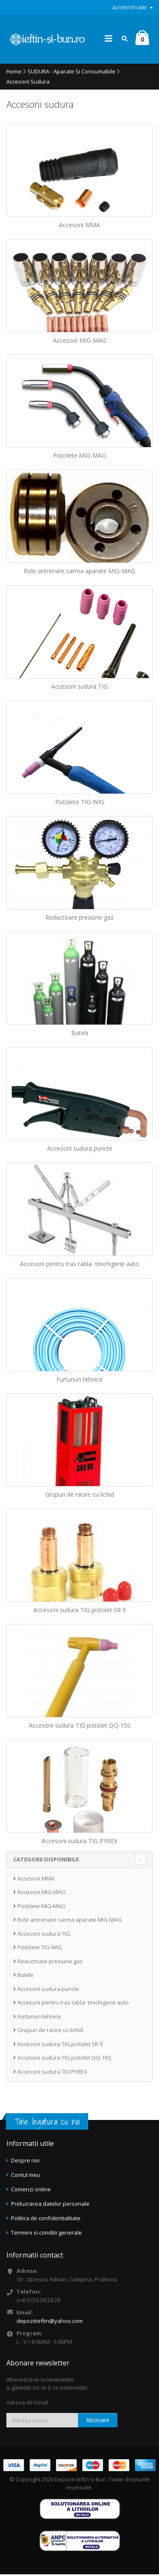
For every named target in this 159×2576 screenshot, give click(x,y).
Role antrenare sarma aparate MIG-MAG (79, 573)
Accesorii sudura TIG (79, 688)
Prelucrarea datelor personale (50, 2205)
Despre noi (25, 2162)
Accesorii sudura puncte (79, 1150)
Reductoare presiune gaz (79, 919)
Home (14, 73)
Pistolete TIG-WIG (79, 804)
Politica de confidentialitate (46, 2220)
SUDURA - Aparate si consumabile (71, 73)
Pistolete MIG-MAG (79, 457)
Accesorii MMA (79, 226)
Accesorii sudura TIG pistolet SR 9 (79, 1612)
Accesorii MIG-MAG (79, 342)
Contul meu (25, 2176)
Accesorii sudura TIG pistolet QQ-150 (80, 1727)
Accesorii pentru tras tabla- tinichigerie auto (79, 1265)
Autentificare (132, 7)
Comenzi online (31, 2191)
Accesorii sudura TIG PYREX (79, 1842)
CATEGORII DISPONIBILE (46, 1860)
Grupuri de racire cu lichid (79, 1496)
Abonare (97, 2422)
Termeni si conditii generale (46, 2234)
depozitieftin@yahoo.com (50, 2322)
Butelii (79, 1034)
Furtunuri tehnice (79, 1381)
